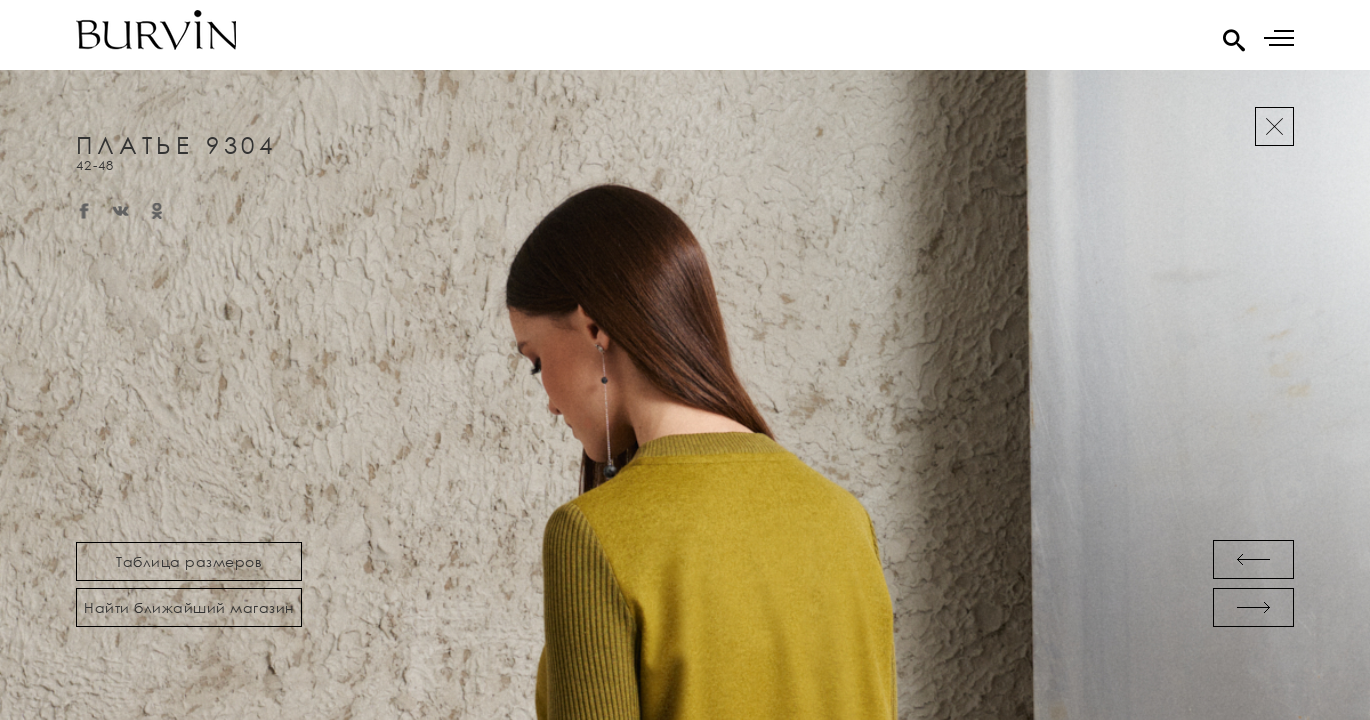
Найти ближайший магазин (189, 607)
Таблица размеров (189, 561)
